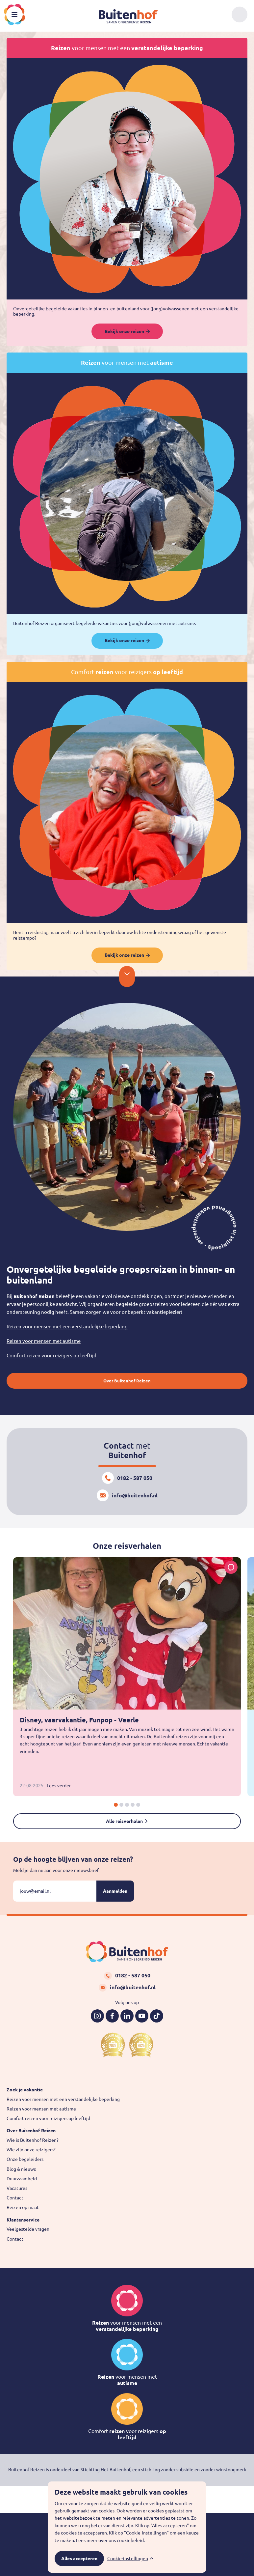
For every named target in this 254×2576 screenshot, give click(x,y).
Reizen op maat (23, 2207)
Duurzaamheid (22, 2178)
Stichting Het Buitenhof (105, 2469)
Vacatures (17, 2188)
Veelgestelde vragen (28, 2229)
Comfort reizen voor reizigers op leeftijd (51, 1355)
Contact (15, 2197)
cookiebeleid (130, 2540)
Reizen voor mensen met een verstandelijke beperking (67, 1326)
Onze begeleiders (25, 2159)
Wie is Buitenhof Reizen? (33, 2140)
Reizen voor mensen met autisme (44, 1341)
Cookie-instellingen (127, 2558)
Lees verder (59, 1785)
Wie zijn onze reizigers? (31, 2149)
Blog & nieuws (21, 2169)
